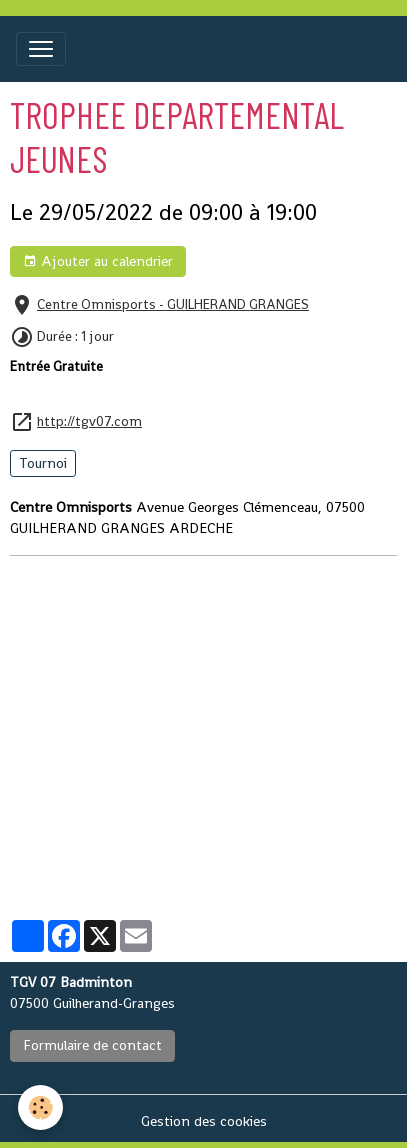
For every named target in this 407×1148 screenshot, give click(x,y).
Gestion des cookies (204, 1121)
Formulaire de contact (92, 1045)
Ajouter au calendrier (98, 261)
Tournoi (43, 463)
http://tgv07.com (89, 421)
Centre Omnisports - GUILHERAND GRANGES (173, 304)
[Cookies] (40, 1107)
